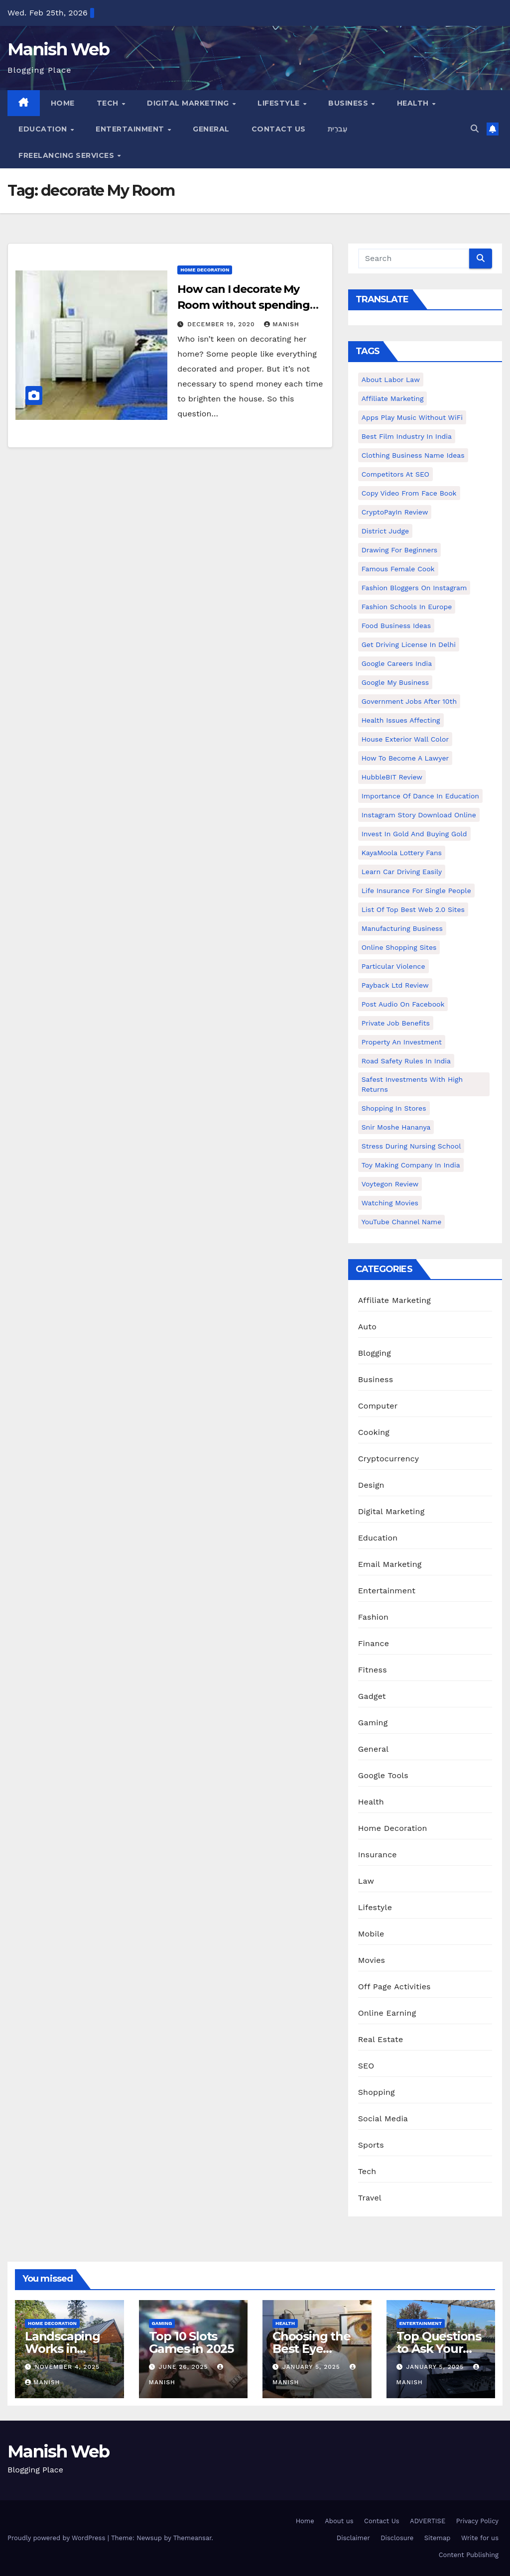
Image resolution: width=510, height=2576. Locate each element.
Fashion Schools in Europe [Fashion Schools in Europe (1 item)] (407, 607)
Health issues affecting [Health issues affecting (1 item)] (401, 720)
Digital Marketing (189, 103)
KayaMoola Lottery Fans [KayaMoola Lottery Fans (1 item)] (402, 853)
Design (371, 1485)
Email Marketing (390, 1564)
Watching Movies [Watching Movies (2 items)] (390, 1203)
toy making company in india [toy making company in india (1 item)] (411, 1165)
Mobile (371, 1933)
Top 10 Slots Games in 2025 (191, 2342)
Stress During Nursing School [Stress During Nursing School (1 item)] (411, 1146)
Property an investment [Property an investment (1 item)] (402, 1042)
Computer (378, 1406)
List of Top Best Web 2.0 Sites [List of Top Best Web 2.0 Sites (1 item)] (413, 909)
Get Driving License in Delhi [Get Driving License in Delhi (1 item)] (409, 644)
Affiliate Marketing (394, 1300)
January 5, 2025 (312, 2366)
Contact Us (279, 129)
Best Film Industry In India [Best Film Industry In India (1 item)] (407, 436)
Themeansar (192, 2538)
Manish (281, 324)
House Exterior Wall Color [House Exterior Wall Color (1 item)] (405, 739)
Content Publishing (469, 2555)
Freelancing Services (67, 155)
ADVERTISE (427, 2521)
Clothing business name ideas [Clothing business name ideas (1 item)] (413, 455)
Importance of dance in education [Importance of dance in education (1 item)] (420, 796)
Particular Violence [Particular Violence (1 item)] (393, 966)
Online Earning (387, 2013)
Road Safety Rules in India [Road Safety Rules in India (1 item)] (406, 1061)
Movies (371, 1960)
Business (349, 103)
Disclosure (397, 2538)
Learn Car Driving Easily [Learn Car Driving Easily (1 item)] (402, 872)
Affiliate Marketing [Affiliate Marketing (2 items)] (393, 398)
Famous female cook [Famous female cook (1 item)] (398, 569)
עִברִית (338, 129)
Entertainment (131, 129)
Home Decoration (204, 269)
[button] (475, 128)
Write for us (480, 2538)
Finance (373, 1643)
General (211, 129)
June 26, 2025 (184, 2366)
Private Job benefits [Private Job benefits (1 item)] (396, 1023)
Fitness (372, 1669)
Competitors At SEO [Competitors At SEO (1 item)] (395, 474)
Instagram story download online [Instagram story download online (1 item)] (419, 815)
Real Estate (380, 2039)
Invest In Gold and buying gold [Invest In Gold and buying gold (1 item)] (414, 834)
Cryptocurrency (388, 1458)
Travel (370, 2197)
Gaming (373, 1722)
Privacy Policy (477, 2521)
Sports (371, 2145)
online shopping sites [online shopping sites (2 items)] (399, 947)
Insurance (377, 1854)
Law (366, 1881)
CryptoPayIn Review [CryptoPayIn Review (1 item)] (395, 512)
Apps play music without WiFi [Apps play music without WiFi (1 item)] (412, 417)
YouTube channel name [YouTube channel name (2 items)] (402, 1222)
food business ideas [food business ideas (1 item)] (396, 626)
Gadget (372, 1696)
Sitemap (437, 2538)
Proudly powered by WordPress (57, 2538)
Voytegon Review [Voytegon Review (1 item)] (390, 1184)
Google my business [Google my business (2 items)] (395, 682)
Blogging (374, 1353)
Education (43, 129)
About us (339, 2521)
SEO (366, 2065)
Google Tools (383, 1775)
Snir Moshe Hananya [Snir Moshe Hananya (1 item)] (396, 1127)
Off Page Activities (394, 1986)
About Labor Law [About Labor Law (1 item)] (391, 380)
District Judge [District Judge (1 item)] (385, 531)
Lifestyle (279, 103)
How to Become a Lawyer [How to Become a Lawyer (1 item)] (405, 758)
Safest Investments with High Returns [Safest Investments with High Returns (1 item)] (412, 1084)
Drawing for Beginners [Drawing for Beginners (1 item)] (400, 550)
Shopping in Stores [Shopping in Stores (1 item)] (394, 1108)
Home (63, 103)
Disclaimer (353, 2538)
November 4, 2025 (67, 2366)
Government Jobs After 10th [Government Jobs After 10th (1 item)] (409, 701)
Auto (367, 1326)
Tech (109, 103)
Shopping (376, 2092)
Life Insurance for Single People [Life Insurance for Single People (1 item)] (416, 891)
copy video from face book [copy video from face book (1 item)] (409, 493)
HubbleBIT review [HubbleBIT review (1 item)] (392, 777)
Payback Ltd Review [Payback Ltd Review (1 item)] (395, 985)
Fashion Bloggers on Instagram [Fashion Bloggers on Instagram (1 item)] (414, 588)
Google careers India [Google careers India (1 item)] (397, 663)
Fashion (373, 1617)
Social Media (383, 2118)
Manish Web (58, 49)
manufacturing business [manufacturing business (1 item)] (402, 928)
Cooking (373, 1432)
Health (414, 103)
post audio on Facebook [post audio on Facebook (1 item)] (403, 1004)
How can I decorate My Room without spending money (243, 305)
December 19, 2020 (222, 324)
